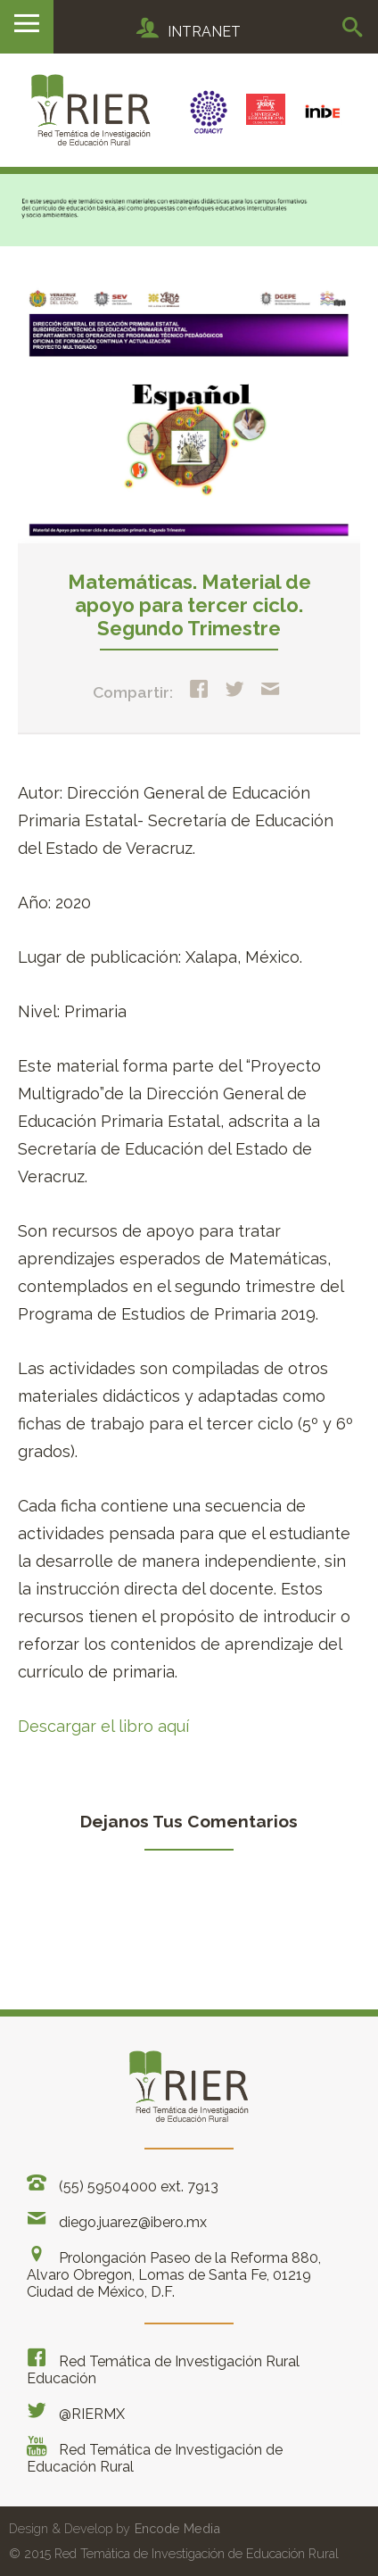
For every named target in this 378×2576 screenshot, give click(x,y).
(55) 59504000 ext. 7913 (122, 2184)
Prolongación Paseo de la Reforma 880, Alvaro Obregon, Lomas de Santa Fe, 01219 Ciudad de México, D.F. (174, 2272)
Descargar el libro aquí (103, 1726)
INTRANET (188, 31)
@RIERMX (76, 2411)
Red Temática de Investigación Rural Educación (163, 2367)
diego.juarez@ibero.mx (117, 2219)
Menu (26, 27)
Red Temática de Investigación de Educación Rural (155, 2455)
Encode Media (177, 2528)
